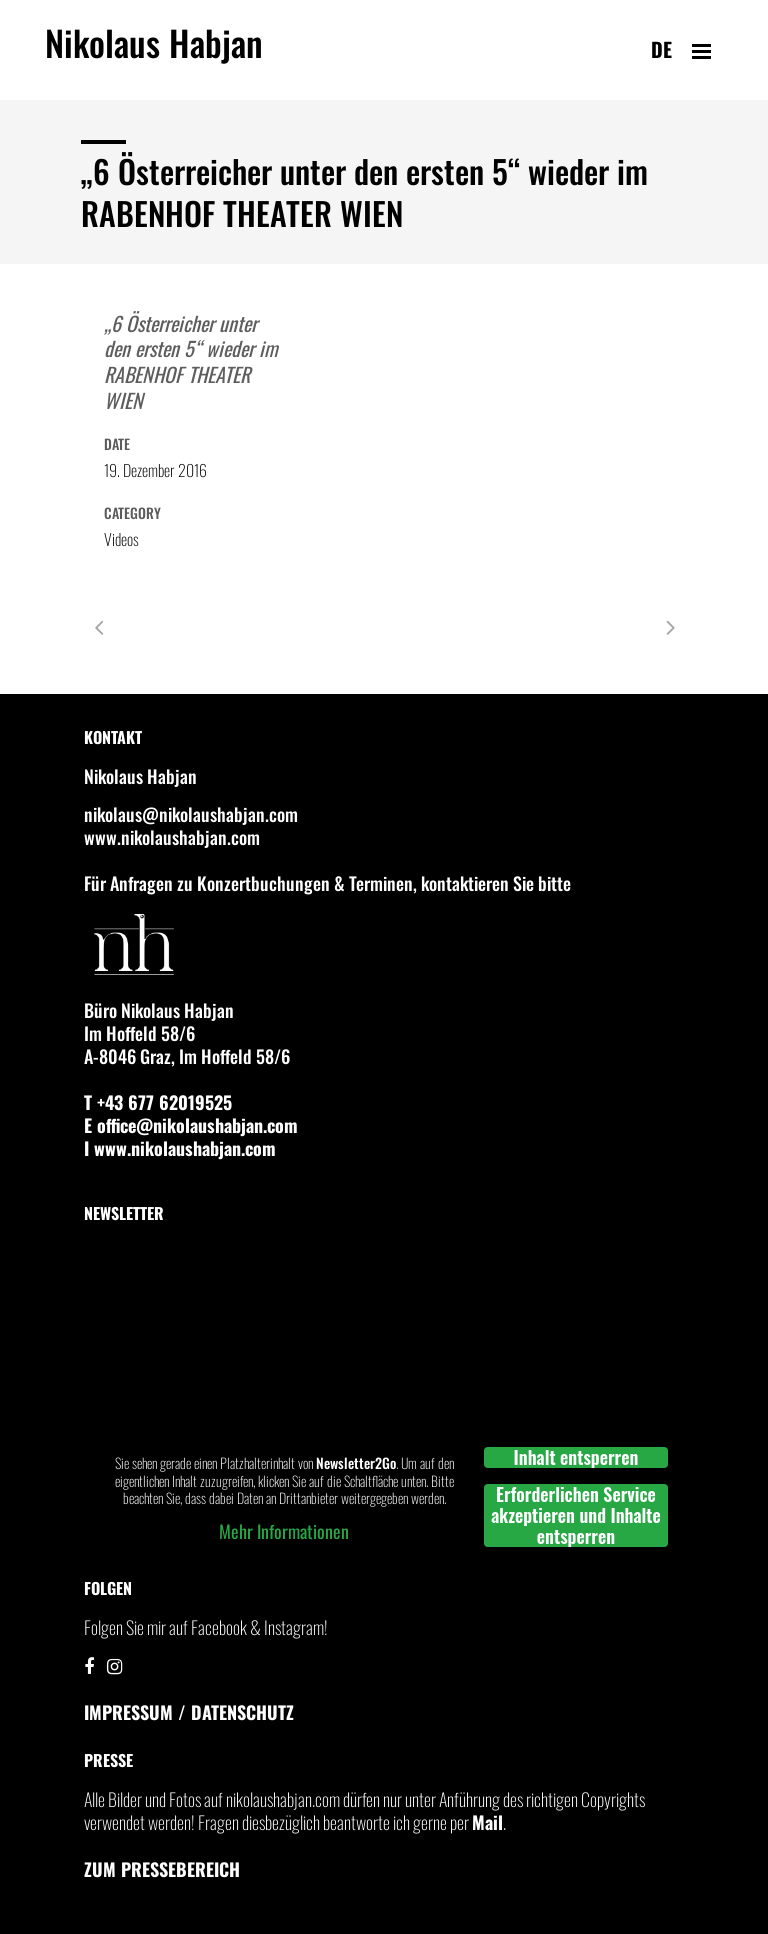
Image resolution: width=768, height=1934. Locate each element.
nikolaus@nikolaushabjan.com (191, 814)
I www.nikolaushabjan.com (180, 1148)
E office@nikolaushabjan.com (191, 1125)
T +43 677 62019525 (158, 1102)
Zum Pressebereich (162, 1869)
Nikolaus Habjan (154, 54)
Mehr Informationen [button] (284, 1532)
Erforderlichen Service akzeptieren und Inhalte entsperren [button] (576, 1515)
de (661, 49)
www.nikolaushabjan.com (172, 837)
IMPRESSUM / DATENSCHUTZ (189, 1712)
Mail (487, 1822)
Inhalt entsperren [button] (576, 1457)
